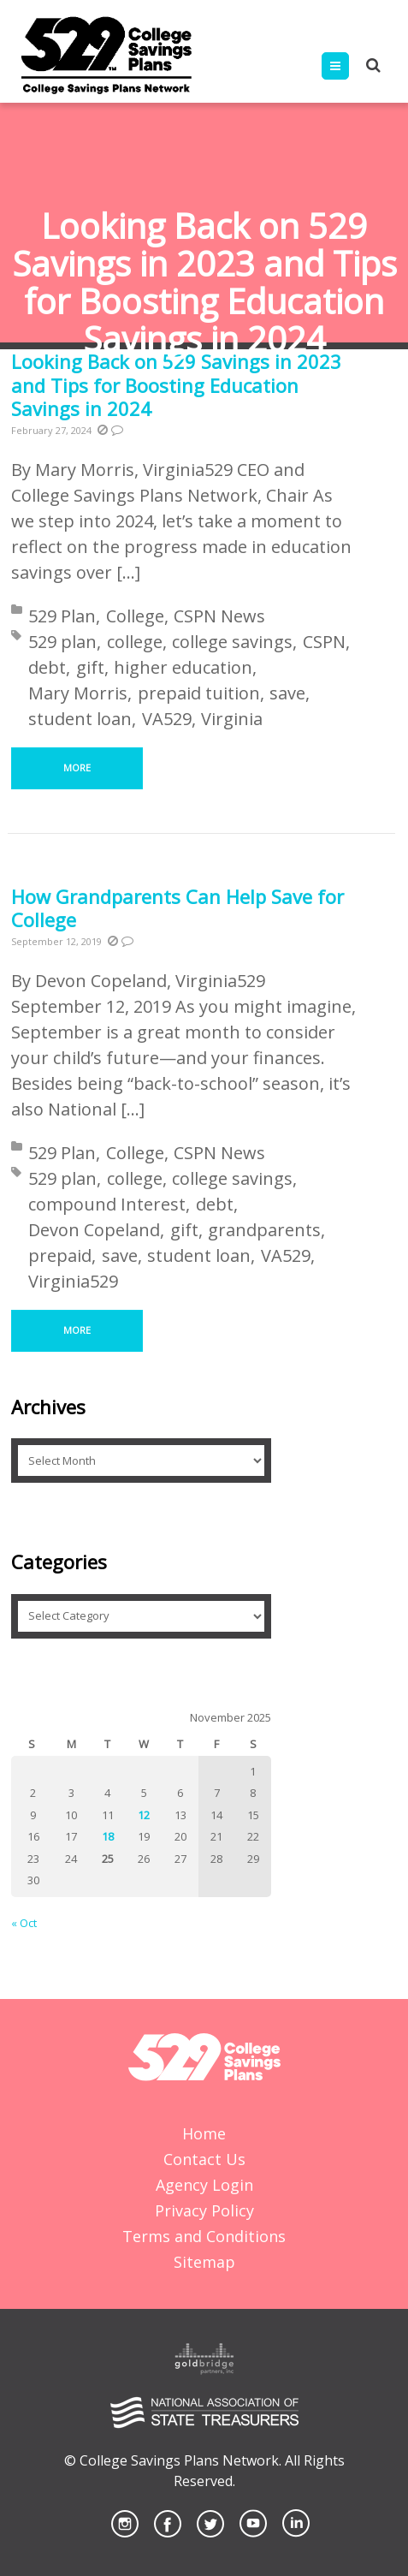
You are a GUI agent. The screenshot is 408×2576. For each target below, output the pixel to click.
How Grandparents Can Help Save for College (177, 908)
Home (204, 2133)
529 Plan (62, 616)
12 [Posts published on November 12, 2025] (144, 1815)
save (287, 693)
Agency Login (204, 2184)
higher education (183, 667)
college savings (232, 641)
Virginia (232, 718)
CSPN (324, 641)
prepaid (60, 1255)
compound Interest (107, 1204)
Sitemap (204, 2262)
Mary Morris (77, 693)
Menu (348, 66)
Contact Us (204, 2159)
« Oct (24, 1923)
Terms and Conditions (204, 2236)
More (77, 767)
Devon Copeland (94, 1229)
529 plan (62, 641)
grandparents (264, 1229)
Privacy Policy (204, 2210)
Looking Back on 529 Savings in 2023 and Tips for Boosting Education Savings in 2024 (176, 384)
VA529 (167, 718)
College (135, 616)
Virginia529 (73, 1281)
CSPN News (219, 616)
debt (47, 667)
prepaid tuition (199, 693)
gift (90, 667)
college (135, 641)
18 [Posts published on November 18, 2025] (108, 1836)
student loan (80, 718)
